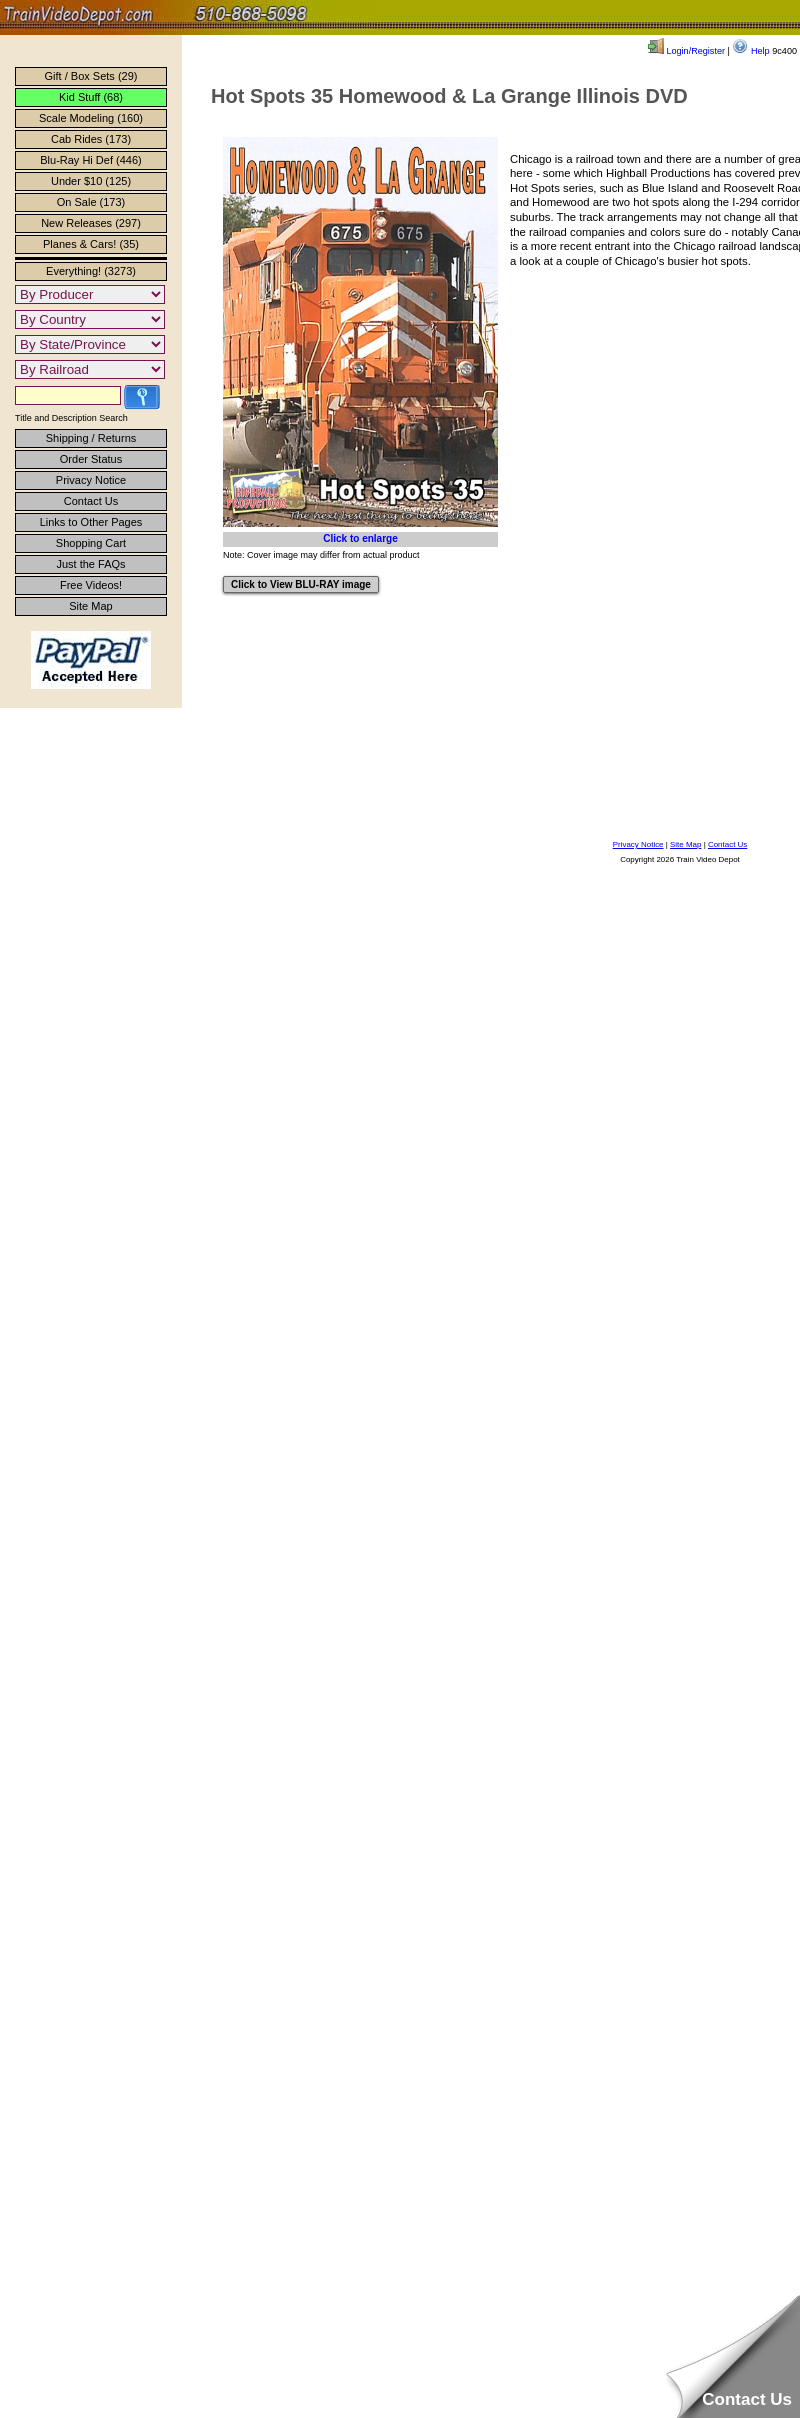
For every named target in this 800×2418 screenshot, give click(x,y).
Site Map (90, 606)
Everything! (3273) (91, 271)
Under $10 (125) (91, 181)
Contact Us (91, 501)
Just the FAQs (90, 564)
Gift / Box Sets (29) (91, 76)
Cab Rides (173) (91, 139)
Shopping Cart (91, 543)
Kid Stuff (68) (91, 97)
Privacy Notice (91, 480)
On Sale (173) (91, 202)
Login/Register (686, 51)
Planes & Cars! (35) (91, 244)
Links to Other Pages (91, 522)
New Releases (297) (91, 223)
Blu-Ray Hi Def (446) (90, 160)
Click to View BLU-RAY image (301, 584)
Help (750, 51)
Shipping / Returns (91, 438)
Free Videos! (91, 585)
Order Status (91, 459)
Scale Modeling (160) (91, 118)
